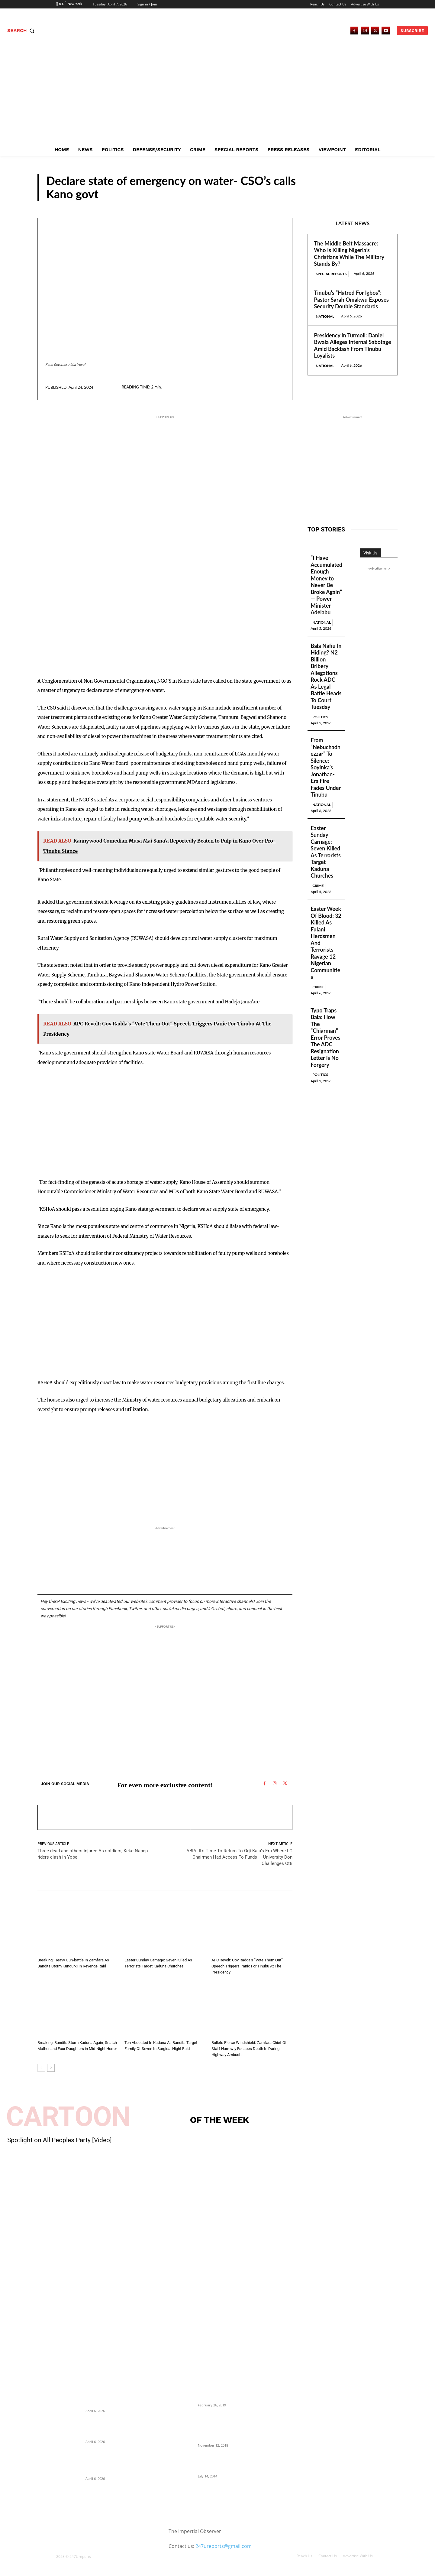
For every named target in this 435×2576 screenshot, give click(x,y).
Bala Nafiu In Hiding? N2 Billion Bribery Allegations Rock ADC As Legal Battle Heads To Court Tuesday (326, 676)
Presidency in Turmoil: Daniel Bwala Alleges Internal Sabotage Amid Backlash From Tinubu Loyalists (352, 345)
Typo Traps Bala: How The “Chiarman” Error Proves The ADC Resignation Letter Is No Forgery (325, 1037)
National (325, 316)
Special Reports (331, 273)
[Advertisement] (217, 98)
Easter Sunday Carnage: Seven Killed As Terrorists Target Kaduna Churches (326, 852)
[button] (22, 30)
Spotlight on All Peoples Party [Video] (59, 2140)
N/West (380, 195)
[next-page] (51, 2068)
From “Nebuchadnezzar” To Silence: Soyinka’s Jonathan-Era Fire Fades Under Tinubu (326, 767)
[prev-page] (41, 2068)
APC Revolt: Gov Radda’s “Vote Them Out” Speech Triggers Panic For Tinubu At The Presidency (247, 1966)
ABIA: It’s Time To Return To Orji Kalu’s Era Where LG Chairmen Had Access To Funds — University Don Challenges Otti (239, 1857)
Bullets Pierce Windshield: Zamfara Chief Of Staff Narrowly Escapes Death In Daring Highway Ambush (249, 2048)
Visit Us (370, 553)
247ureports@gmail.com (223, 2546)
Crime (43, 1952)
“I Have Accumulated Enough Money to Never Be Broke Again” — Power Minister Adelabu (326, 585)
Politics (320, 717)
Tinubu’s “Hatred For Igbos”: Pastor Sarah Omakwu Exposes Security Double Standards (351, 299)
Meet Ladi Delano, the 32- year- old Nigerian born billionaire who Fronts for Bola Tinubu (228, 2462)
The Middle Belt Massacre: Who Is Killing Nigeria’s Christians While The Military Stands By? (349, 253)
